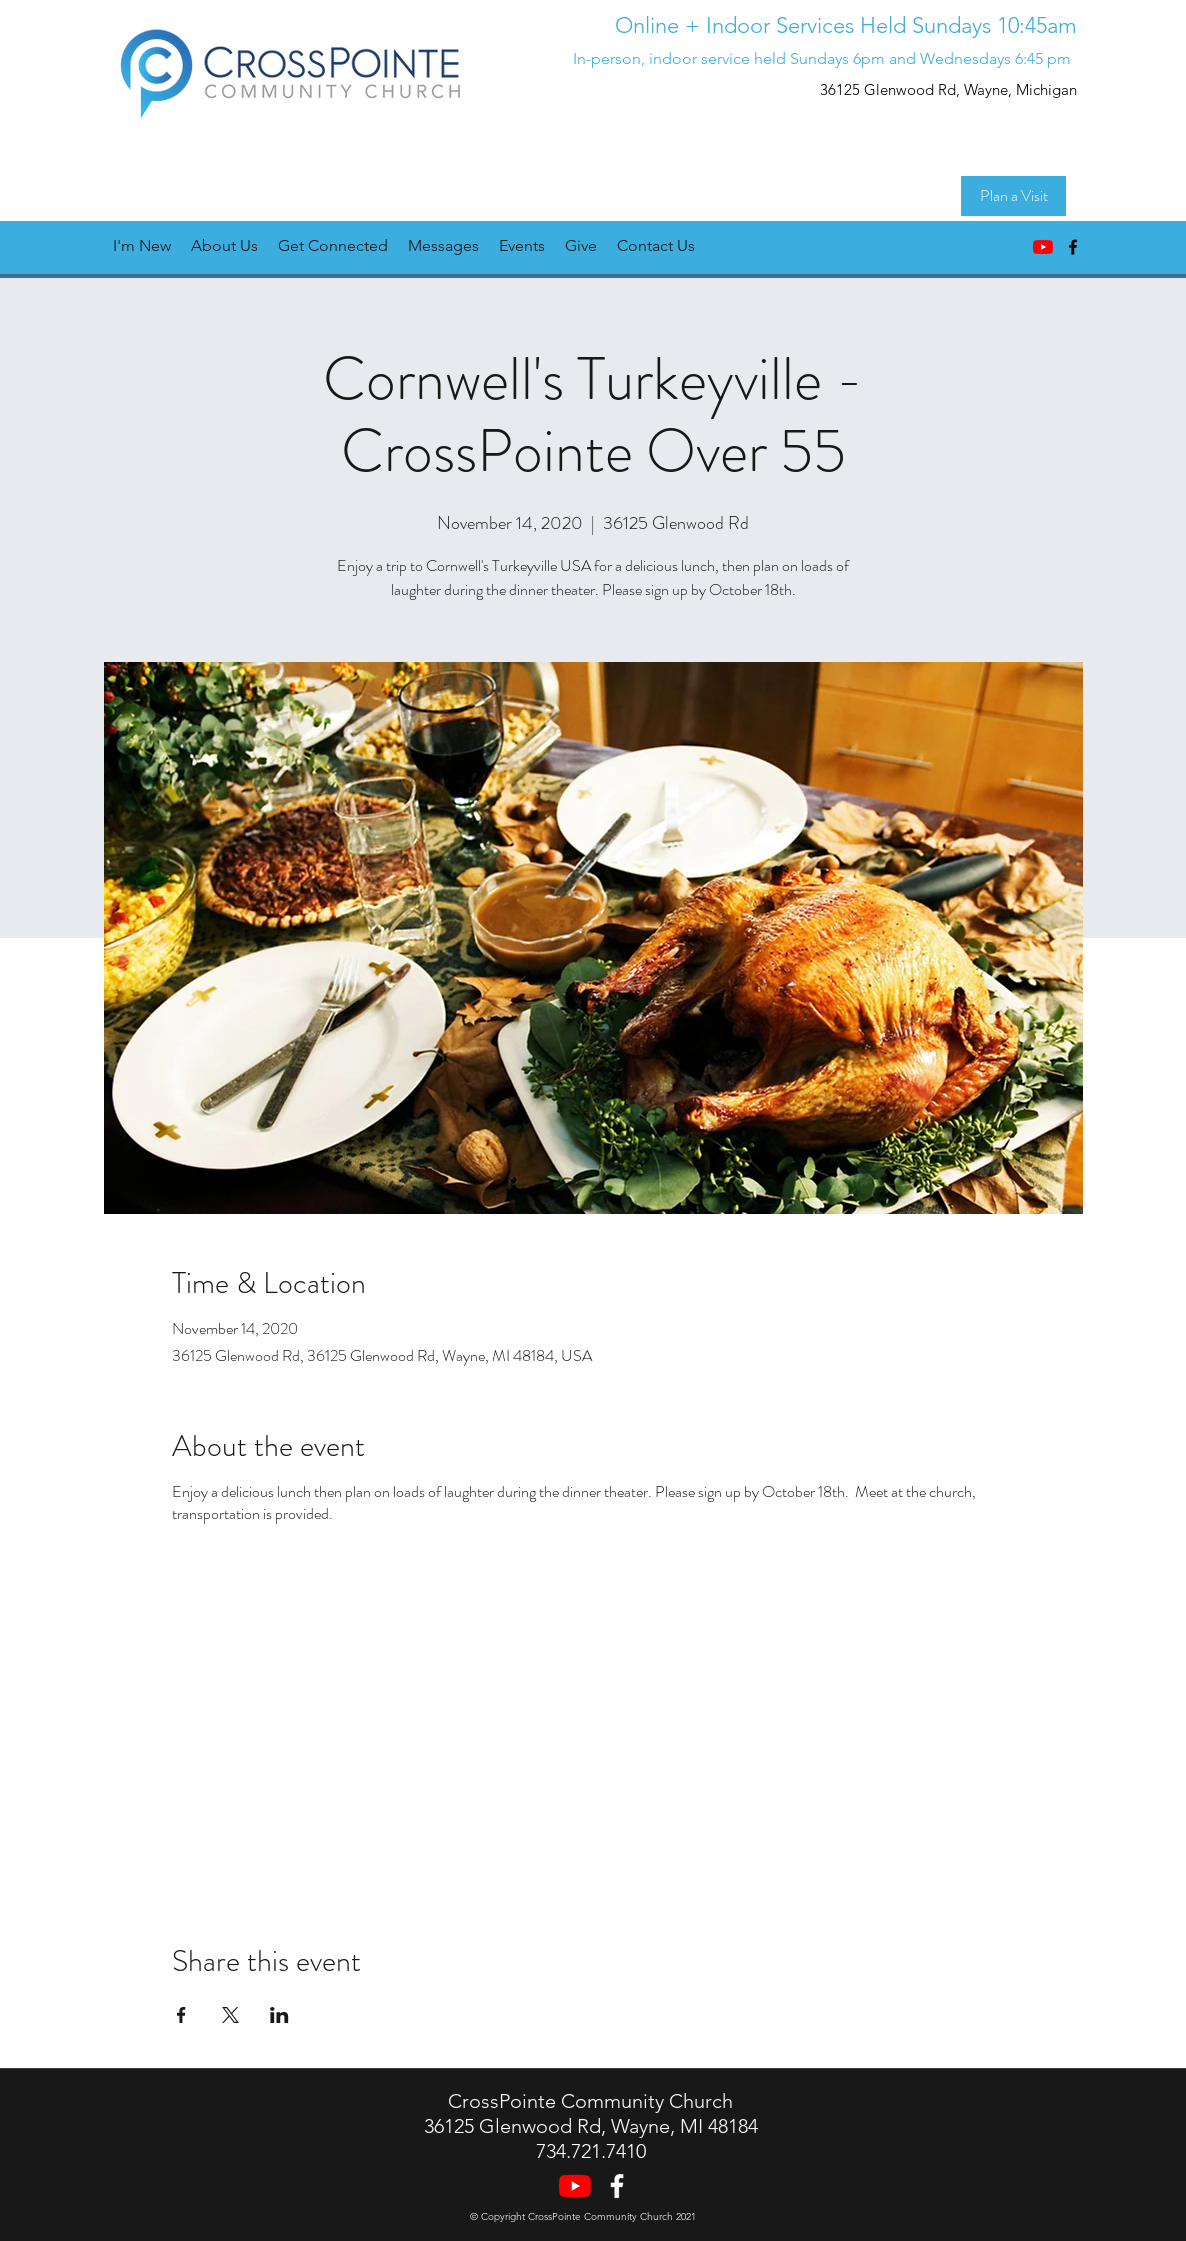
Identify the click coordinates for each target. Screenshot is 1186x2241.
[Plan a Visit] (1013, 196)
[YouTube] (1043, 247)
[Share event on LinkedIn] (279, 2015)
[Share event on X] (230, 2015)
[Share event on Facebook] (181, 2015)
